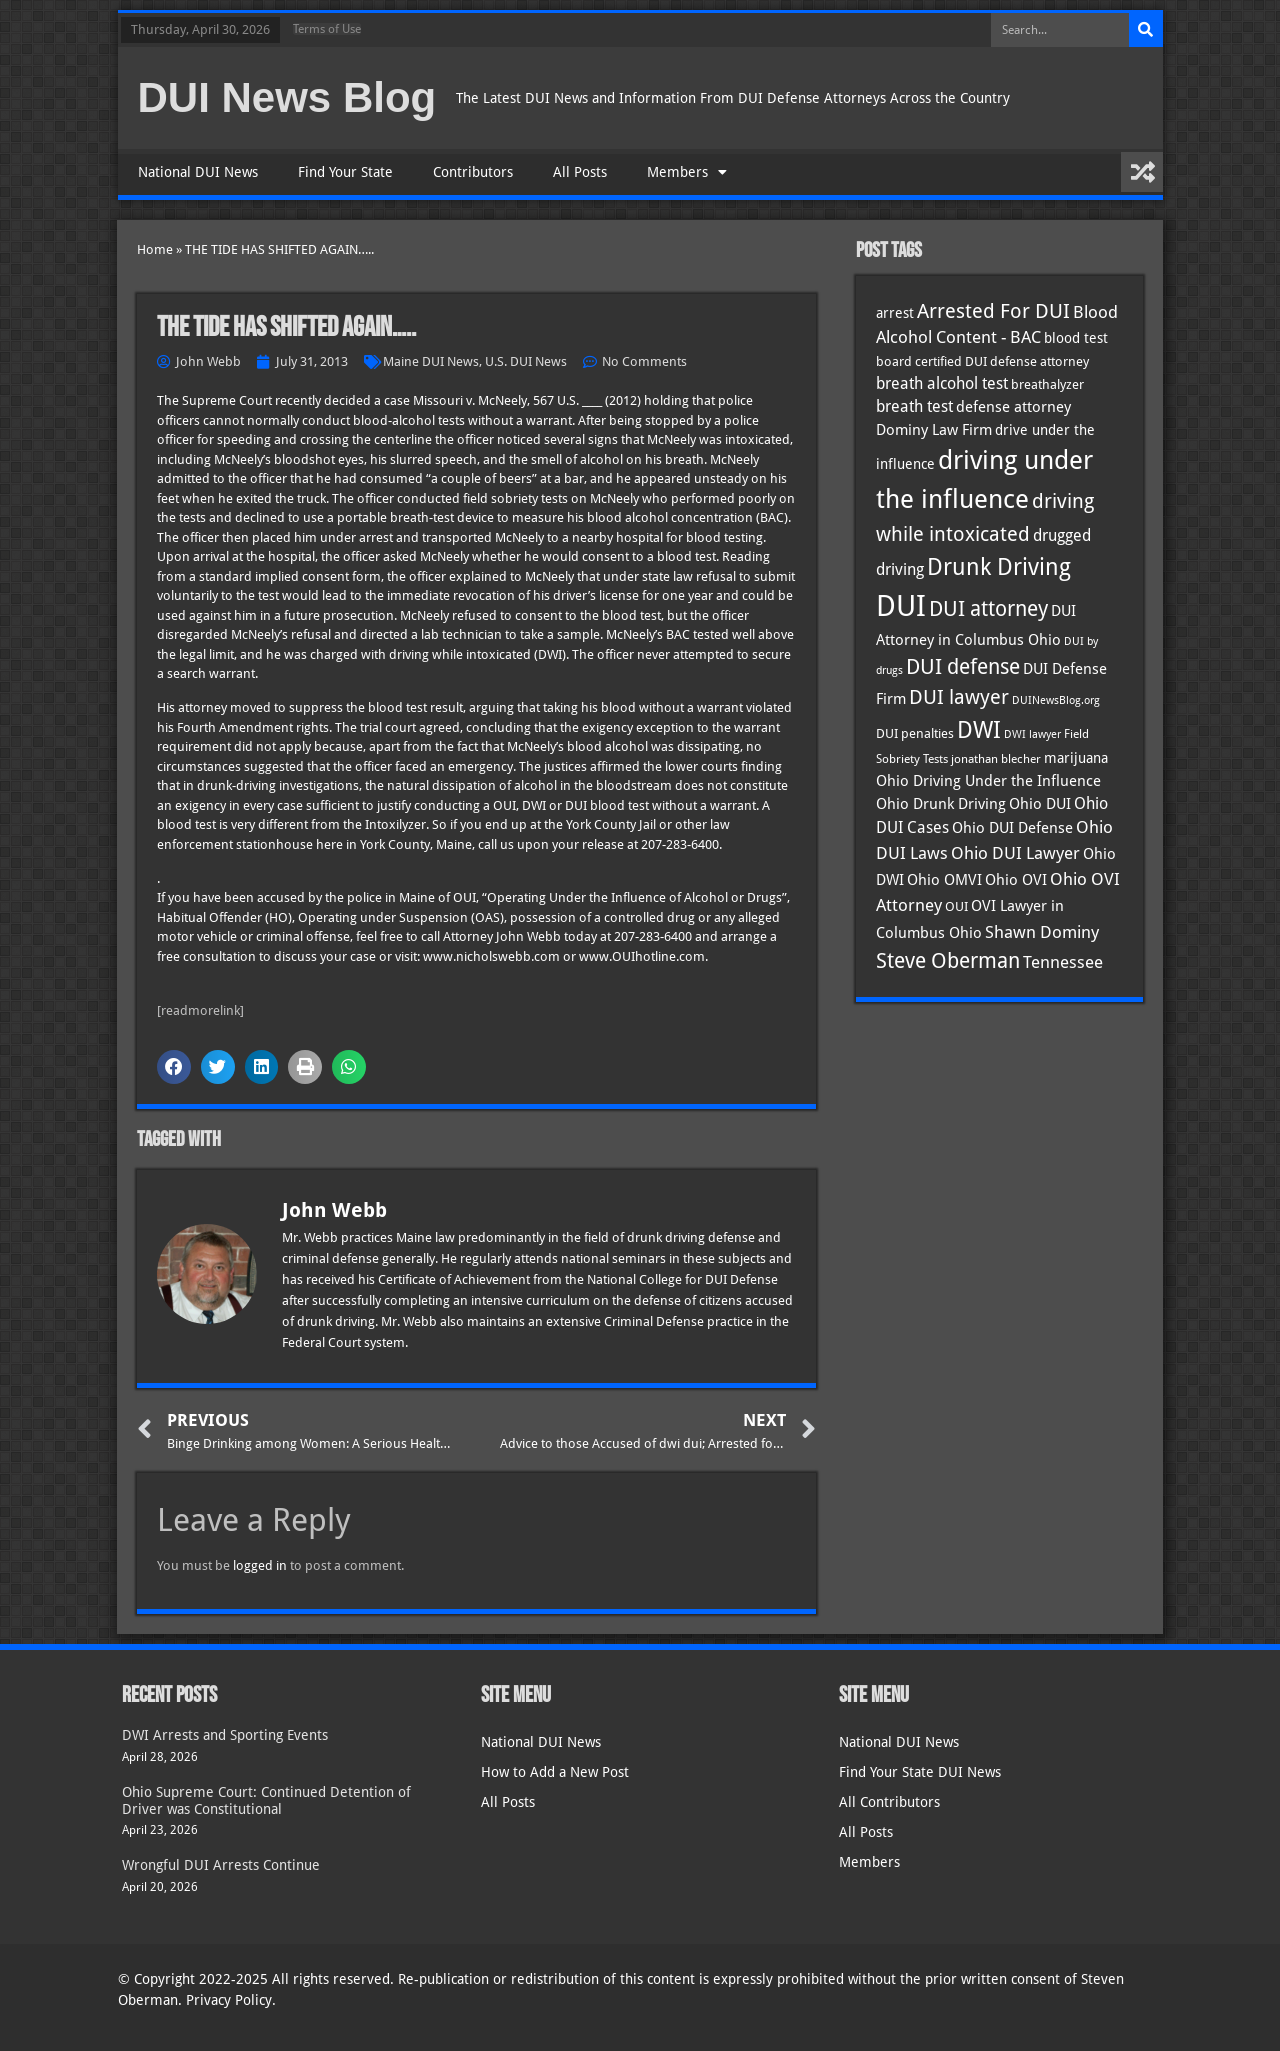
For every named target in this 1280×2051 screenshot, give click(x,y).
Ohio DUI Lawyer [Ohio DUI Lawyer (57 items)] (1015, 853)
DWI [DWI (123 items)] (979, 730)
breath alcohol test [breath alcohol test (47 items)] (942, 383)
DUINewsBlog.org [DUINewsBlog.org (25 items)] (1056, 700)
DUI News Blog (287, 97)
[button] (174, 1067)
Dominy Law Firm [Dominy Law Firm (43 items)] (934, 430)
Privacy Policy (229, 2000)
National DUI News (198, 172)
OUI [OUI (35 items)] (956, 906)
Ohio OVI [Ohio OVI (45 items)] (1016, 880)
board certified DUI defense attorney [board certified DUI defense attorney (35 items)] (982, 361)
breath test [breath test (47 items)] (914, 406)
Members (687, 172)
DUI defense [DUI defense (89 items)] (963, 667)
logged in (260, 1565)
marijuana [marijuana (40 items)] (1076, 758)
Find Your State (345, 172)
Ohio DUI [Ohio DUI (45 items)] (1040, 804)
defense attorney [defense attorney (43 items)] (1013, 407)
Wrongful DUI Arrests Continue (221, 1865)
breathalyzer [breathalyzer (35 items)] (1047, 384)
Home (155, 249)
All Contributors (889, 1802)
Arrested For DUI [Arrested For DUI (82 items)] (993, 311)
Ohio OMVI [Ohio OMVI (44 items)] (944, 880)
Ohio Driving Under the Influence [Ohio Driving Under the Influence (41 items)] (988, 780)
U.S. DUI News (526, 361)
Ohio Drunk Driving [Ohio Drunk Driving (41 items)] (941, 803)
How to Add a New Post (555, 1772)
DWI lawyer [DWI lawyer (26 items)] (1032, 734)
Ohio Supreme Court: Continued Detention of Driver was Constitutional (266, 1800)
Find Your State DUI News (920, 1772)
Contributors (473, 172)
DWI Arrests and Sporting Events (225, 1735)
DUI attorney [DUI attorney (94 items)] (988, 608)
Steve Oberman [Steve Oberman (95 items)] (948, 960)
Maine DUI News (431, 361)
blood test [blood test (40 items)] (1076, 338)
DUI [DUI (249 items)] (901, 606)
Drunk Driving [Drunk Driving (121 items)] (999, 567)
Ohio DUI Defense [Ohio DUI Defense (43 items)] (1012, 828)
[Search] (1146, 30)
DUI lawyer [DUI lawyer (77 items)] (959, 697)
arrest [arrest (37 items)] (895, 313)
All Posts (580, 172)
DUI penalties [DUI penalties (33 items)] (915, 733)
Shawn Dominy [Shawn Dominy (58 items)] (1042, 932)
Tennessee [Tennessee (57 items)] (1063, 962)
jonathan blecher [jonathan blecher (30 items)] (996, 759)
